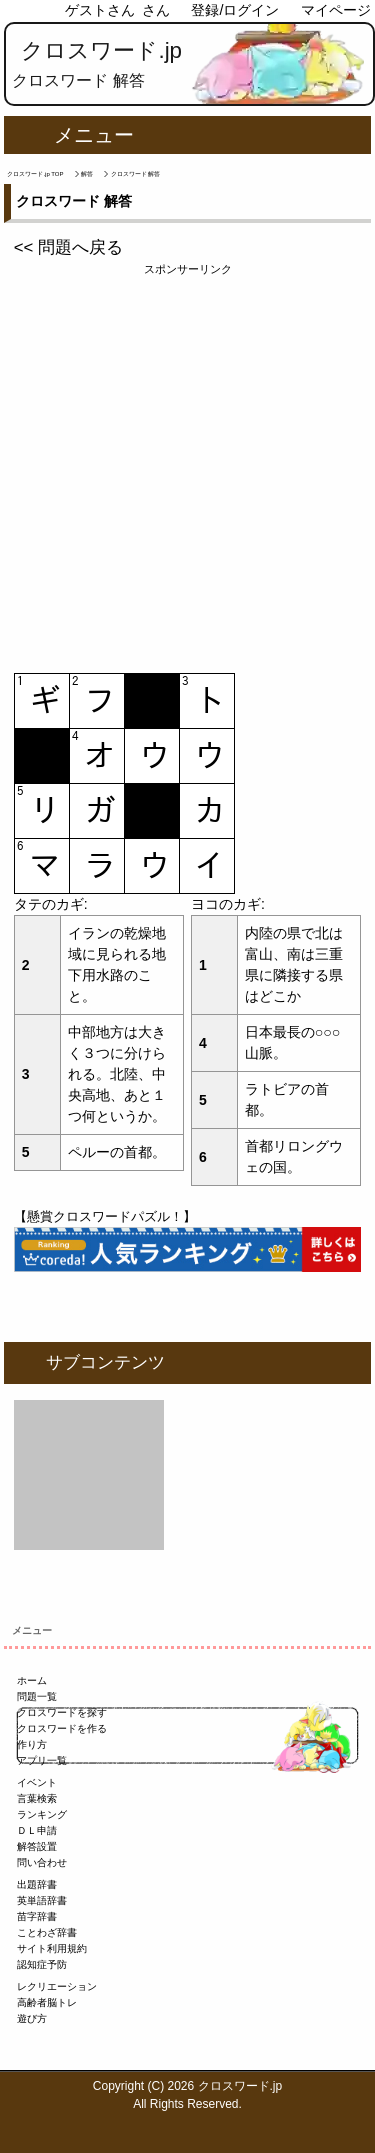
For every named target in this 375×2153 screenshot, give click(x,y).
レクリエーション (57, 1986)
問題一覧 (37, 1696)
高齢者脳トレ (47, 2002)
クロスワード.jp (101, 50)
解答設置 (37, 1846)
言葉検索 (37, 1798)
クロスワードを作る (62, 1728)
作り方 (32, 1744)
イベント (37, 1782)
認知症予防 (42, 1964)
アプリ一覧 (42, 1760)
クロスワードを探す (62, 1712)
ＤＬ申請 (37, 1830)
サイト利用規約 (52, 1948)
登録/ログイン (235, 10)
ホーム (32, 1680)
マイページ (336, 10)
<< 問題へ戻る (68, 247)
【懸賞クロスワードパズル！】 (105, 1216)
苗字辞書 (37, 1916)
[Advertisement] (187, 465)
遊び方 (32, 2018)
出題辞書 (37, 1884)
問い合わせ (42, 1862)
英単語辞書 (42, 1900)
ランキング (42, 1814)
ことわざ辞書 (47, 1932)
